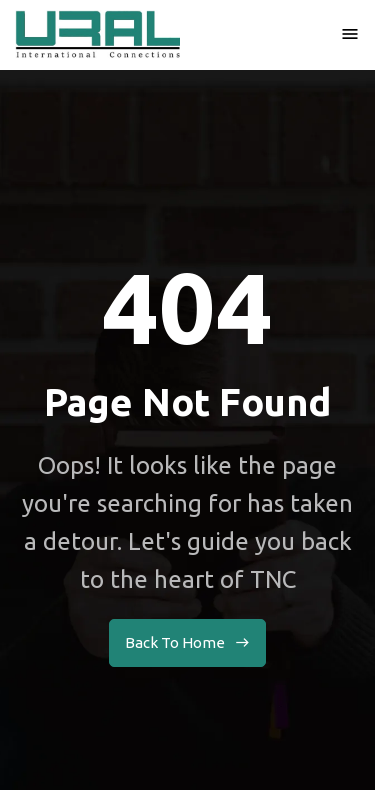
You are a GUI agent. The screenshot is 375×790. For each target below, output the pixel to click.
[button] (350, 34)
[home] (97, 34)
